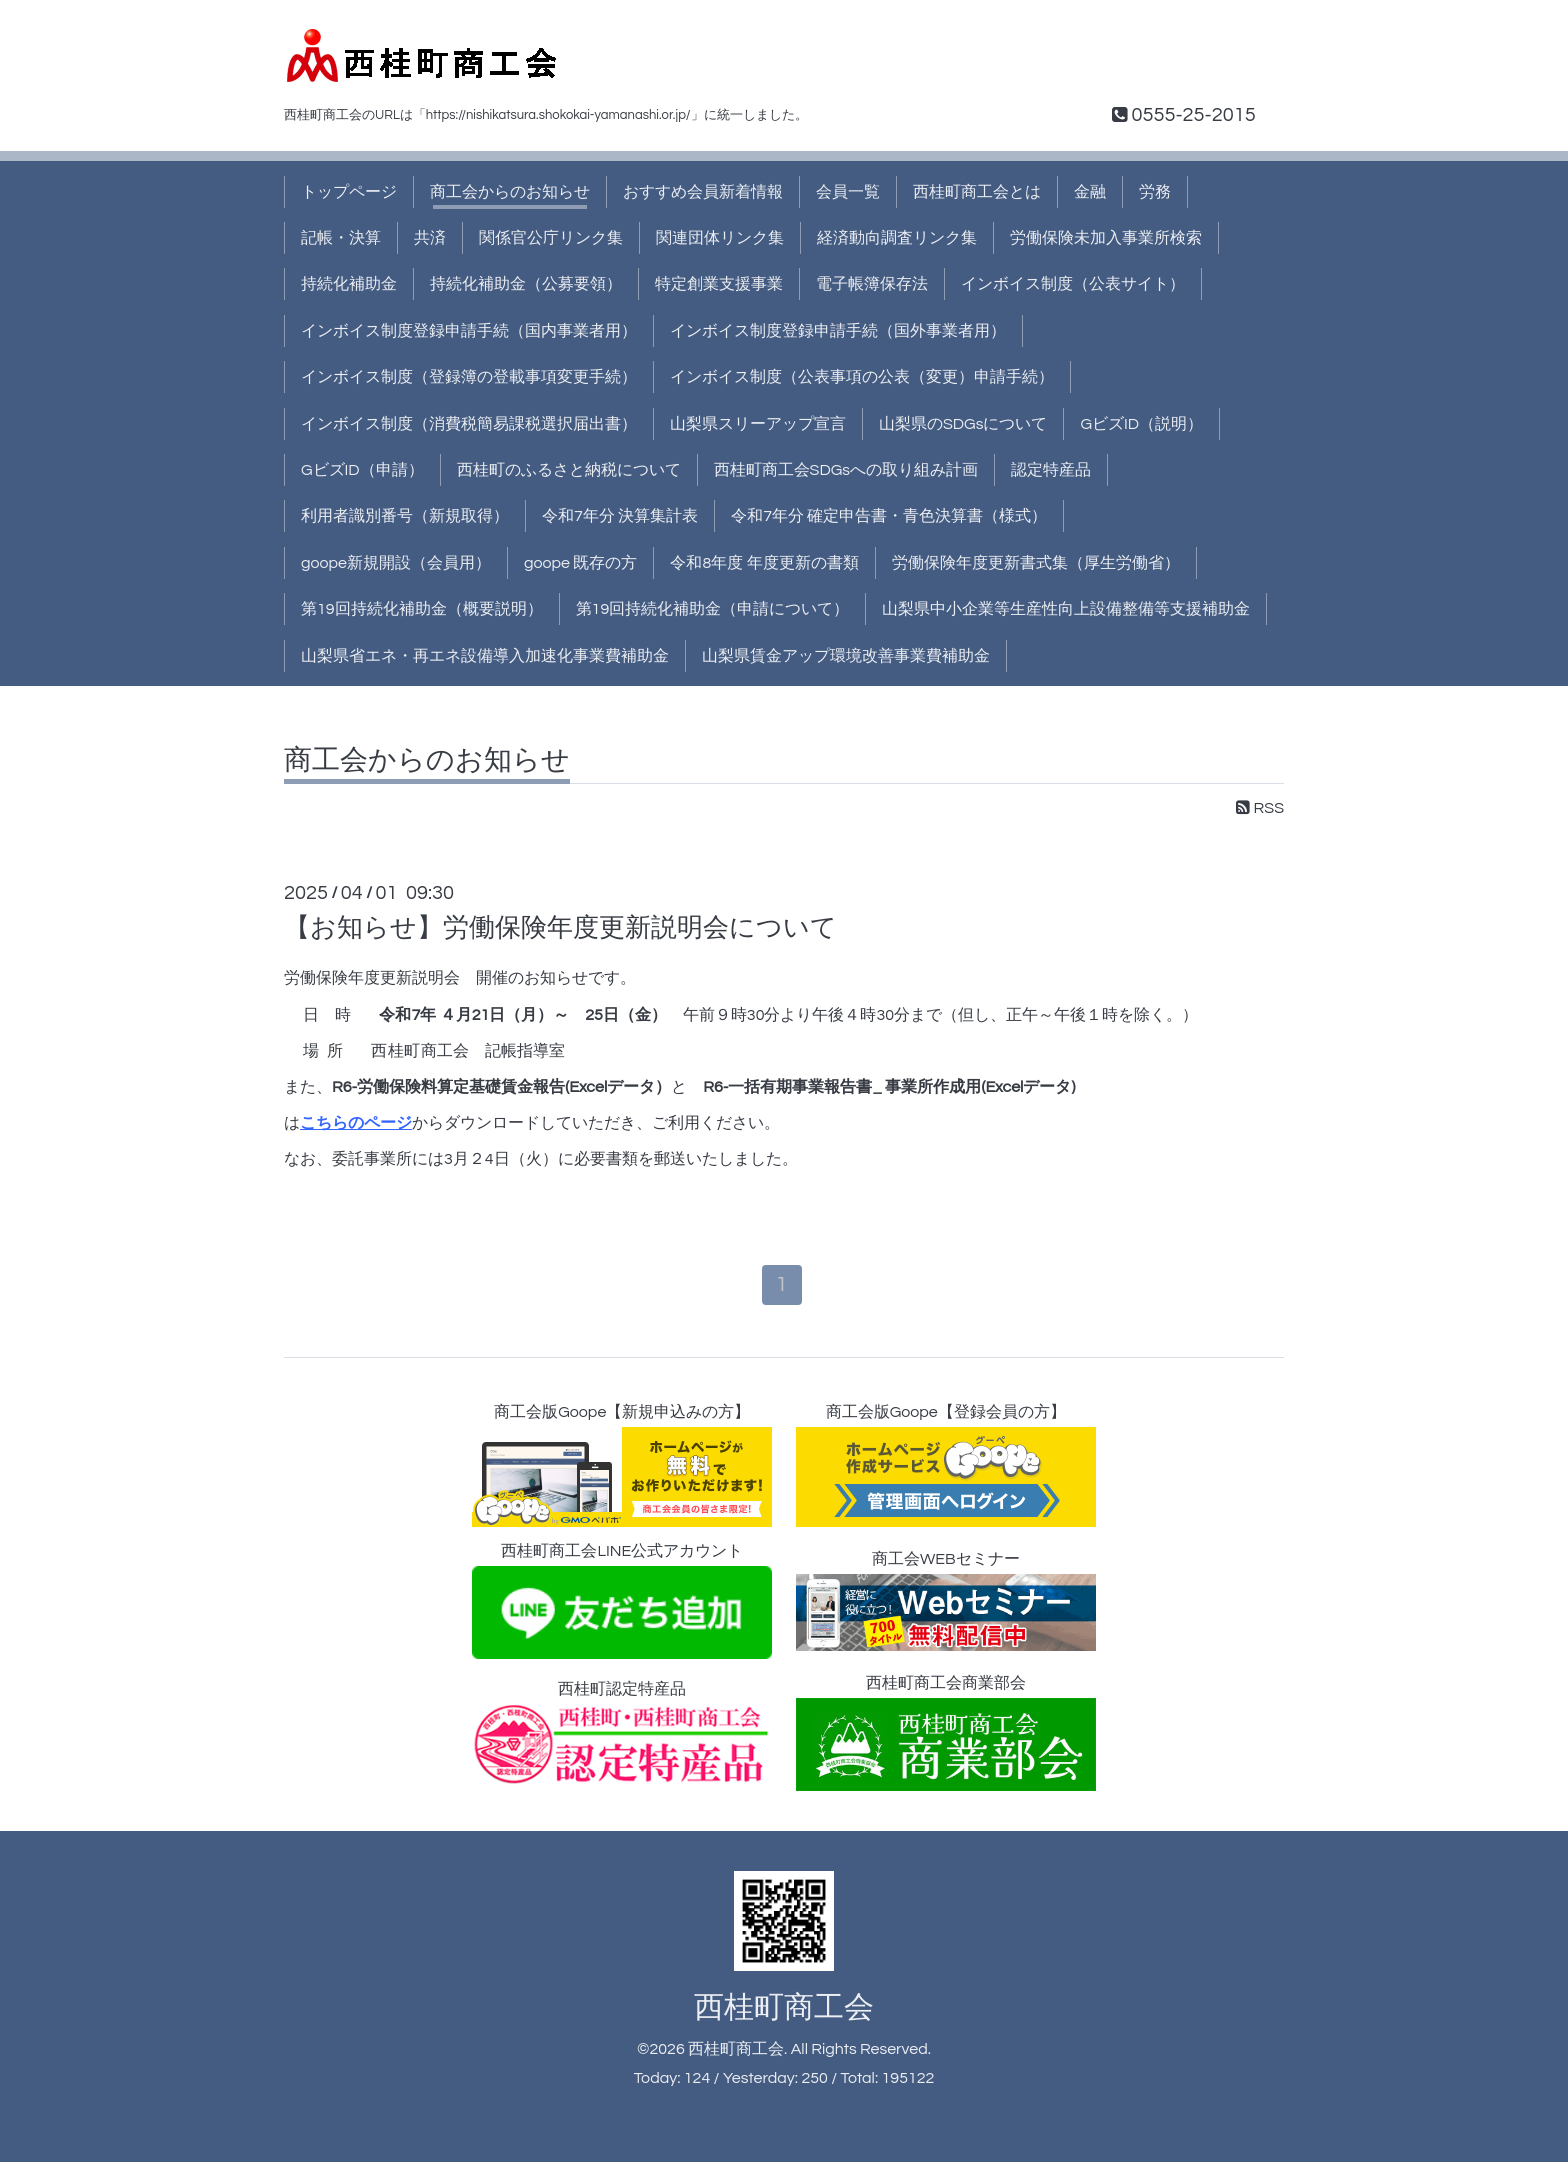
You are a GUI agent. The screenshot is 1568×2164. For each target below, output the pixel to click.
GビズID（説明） (1141, 424)
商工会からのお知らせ (510, 192)
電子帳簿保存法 (872, 284)
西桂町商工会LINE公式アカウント (622, 1603)
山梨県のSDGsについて (963, 424)
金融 (1090, 192)
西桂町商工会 (784, 2008)
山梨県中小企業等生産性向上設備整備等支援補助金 (1066, 609)
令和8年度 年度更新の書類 (764, 563)
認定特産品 (1051, 470)
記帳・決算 (341, 238)
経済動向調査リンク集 (897, 238)
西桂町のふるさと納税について (569, 470)
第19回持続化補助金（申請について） (713, 609)
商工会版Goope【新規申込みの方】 (622, 1467)
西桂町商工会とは (977, 192)
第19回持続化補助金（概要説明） (422, 609)
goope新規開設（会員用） (396, 563)
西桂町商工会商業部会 (946, 1734)
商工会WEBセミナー (946, 1603)
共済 (430, 238)
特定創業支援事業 (719, 284)
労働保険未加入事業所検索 (1106, 238)
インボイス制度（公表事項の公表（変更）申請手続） (862, 377)
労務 (1155, 192)
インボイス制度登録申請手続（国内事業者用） (469, 331)
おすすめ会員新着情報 (703, 192)
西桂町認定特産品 (622, 1734)
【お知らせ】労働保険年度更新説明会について (560, 928)
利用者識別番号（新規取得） (405, 516)
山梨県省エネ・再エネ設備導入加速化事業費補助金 (485, 656)
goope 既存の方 (580, 563)
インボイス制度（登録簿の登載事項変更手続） (469, 377)
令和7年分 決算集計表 (620, 516)
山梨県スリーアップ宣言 (758, 424)
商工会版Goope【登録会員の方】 (946, 1467)
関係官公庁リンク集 (551, 238)
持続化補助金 (349, 284)
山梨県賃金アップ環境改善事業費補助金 (846, 656)
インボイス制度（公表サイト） (1073, 284)
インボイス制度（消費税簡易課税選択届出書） (469, 424)
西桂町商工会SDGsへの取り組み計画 (846, 470)
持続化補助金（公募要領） (526, 284)
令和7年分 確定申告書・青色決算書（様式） (889, 516)
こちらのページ (356, 1123)
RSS (1260, 808)
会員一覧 (848, 192)
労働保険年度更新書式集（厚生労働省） (1036, 563)
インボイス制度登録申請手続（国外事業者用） (838, 331)
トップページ (349, 192)
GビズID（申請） (362, 470)
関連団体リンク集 (720, 238)
